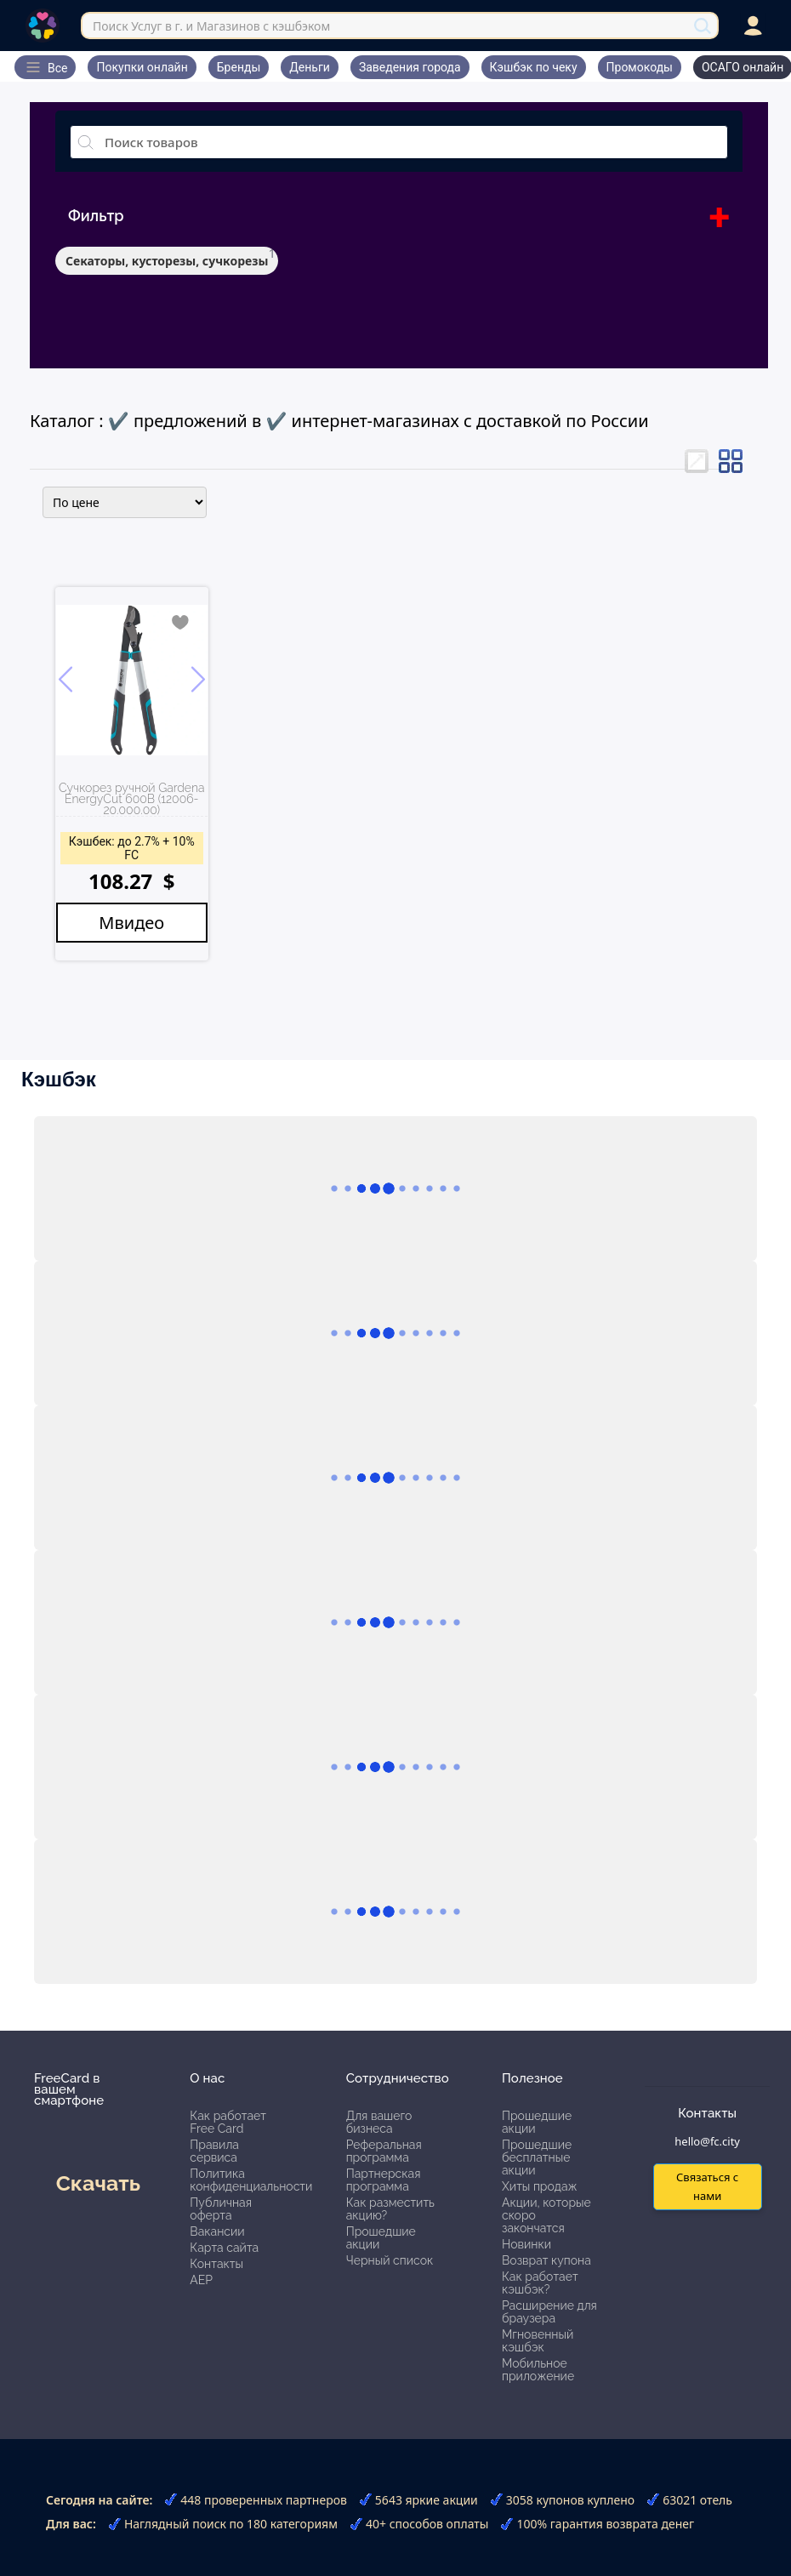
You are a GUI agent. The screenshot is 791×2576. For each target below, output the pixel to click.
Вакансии (217, 2231)
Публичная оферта (221, 2209)
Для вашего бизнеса (379, 2122)
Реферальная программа (384, 2151)
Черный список (390, 2260)
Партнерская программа (383, 2180)
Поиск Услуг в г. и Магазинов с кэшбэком (211, 26)
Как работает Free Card (228, 2122)
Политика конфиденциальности (251, 2180)
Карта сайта (224, 2247)
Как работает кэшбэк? (540, 2283)
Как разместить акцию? (390, 2209)
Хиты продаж (540, 2186)
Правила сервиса (214, 2151)
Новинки (526, 2244)
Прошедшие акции (381, 2238)
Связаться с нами (707, 2186)
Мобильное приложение (538, 2370)
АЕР (201, 2280)
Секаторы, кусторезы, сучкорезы (166, 261)
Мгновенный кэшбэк (537, 2341)
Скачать (98, 2183)
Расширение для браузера (549, 2312)
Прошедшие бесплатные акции (537, 2157)
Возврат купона (546, 2260)
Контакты (216, 2264)
